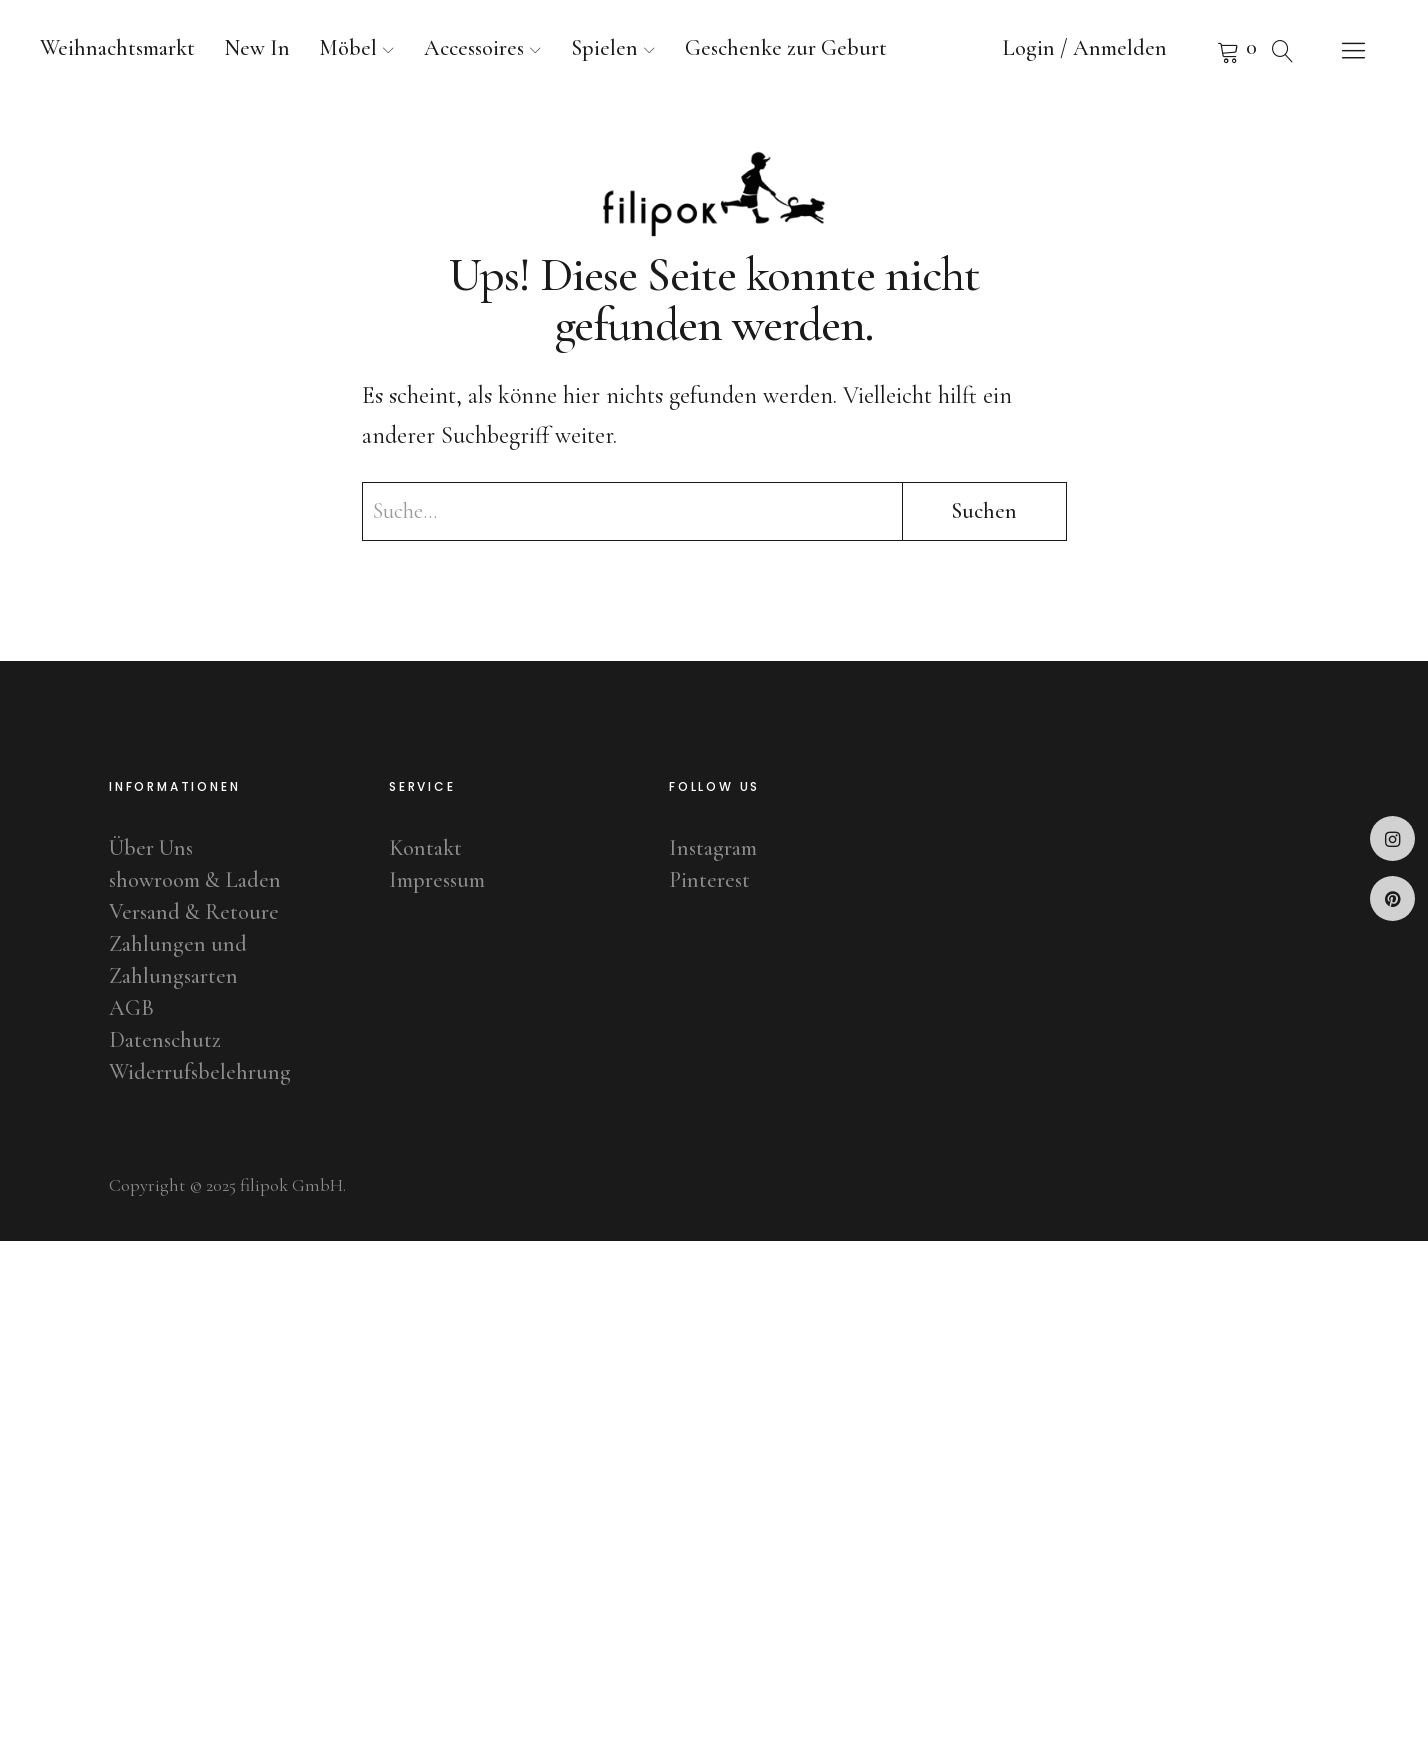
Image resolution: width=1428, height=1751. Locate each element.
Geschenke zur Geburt (786, 48)
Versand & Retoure (194, 912)
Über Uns (151, 848)
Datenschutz (165, 1040)
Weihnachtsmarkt (117, 48)
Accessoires (474, 48)
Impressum (437, 880)
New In (257, 48)
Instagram (1392, 838)
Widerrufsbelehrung (200, 1072)
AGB (131, 1008)
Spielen (604, 48)
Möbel (348, 48)
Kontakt (425, 848)
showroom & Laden (195, 880)
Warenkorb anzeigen (1203, 50)
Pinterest (1392, 898)
